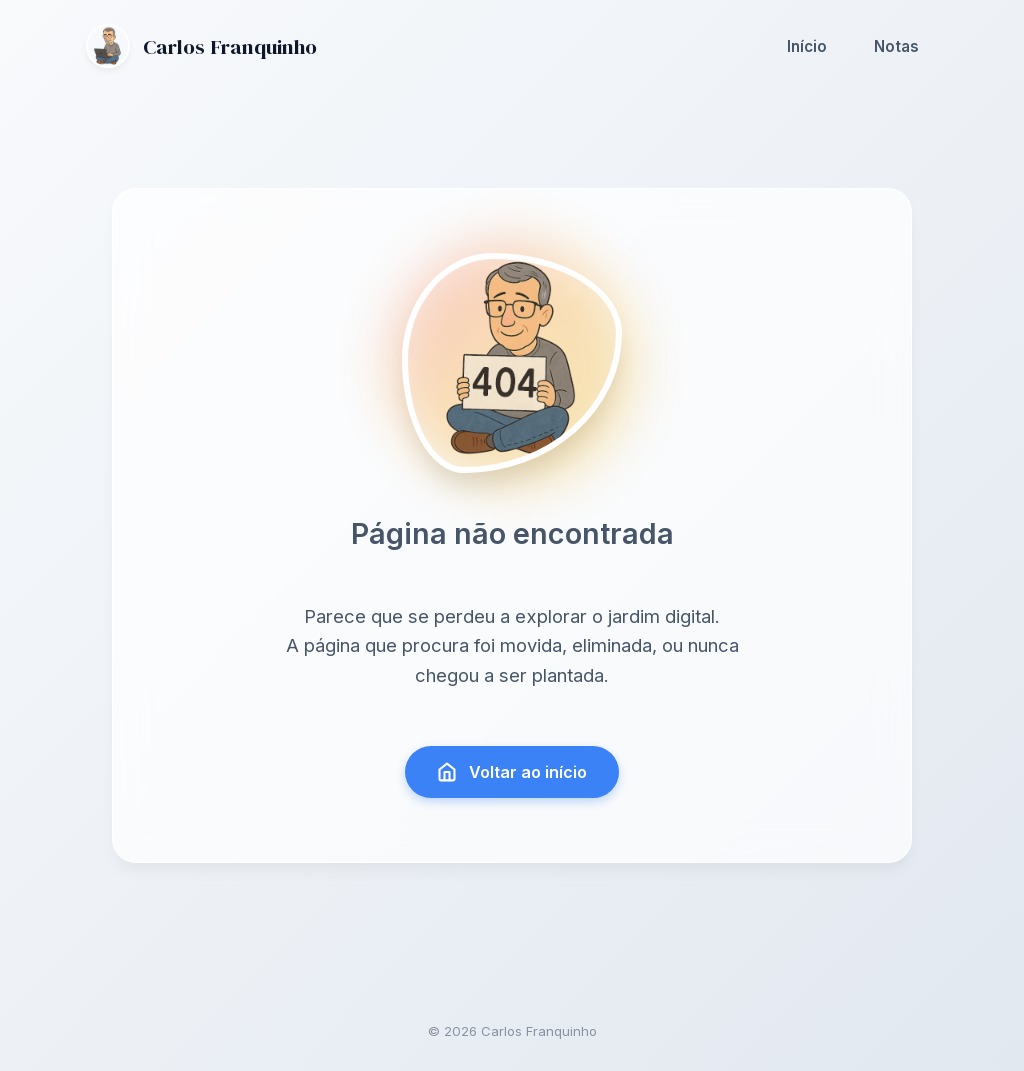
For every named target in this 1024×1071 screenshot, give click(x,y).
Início (807, 46)
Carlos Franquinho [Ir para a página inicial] (201, 46)
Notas (896, 46)
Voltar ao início (512, 772)
